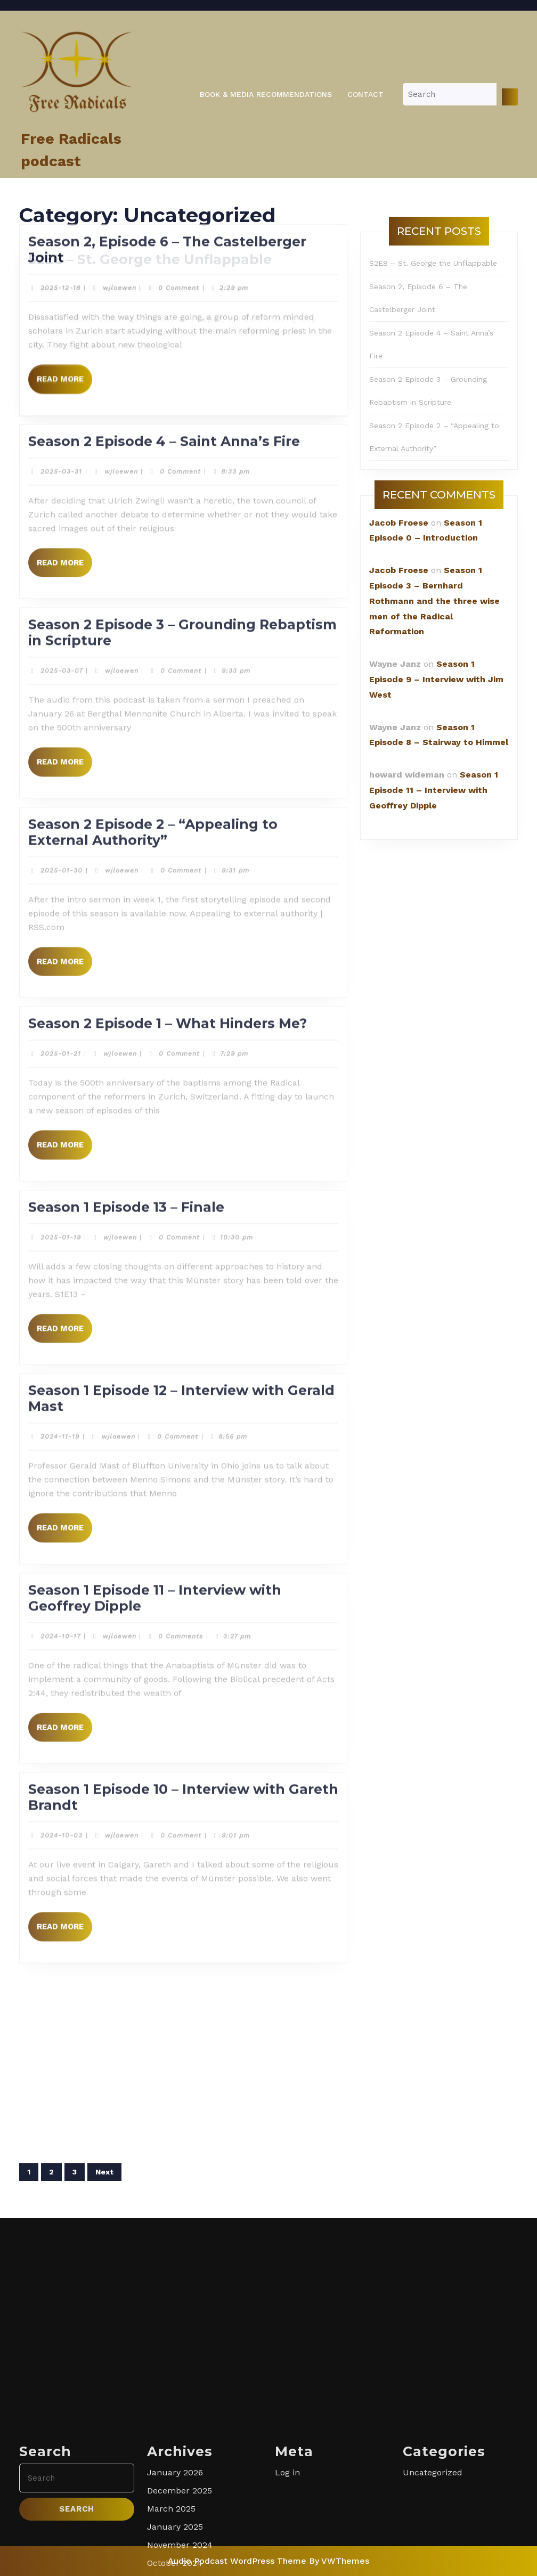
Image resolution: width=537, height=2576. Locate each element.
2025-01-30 (61, 71)
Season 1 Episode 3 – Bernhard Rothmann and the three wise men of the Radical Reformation (434, 600)
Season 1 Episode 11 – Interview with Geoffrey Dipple (154, 798)
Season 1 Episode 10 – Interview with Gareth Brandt (183, 998)
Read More (64, 166)
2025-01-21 (60, 254)
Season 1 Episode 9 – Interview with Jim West (436, 679)
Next (104, 2172)
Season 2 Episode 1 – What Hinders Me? (167, 224)
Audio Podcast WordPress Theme (237, 2561)
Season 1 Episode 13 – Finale (126, 407)
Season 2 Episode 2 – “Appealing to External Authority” (153, 32)
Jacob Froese (398, 523)
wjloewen (122, 71)
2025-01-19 (60, 437)
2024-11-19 (59, 637)
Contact (365, 94)
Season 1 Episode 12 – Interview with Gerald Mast (181, 599)
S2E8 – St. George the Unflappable (433, 263)
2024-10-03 (61, 1036)
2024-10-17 (60, 836)
